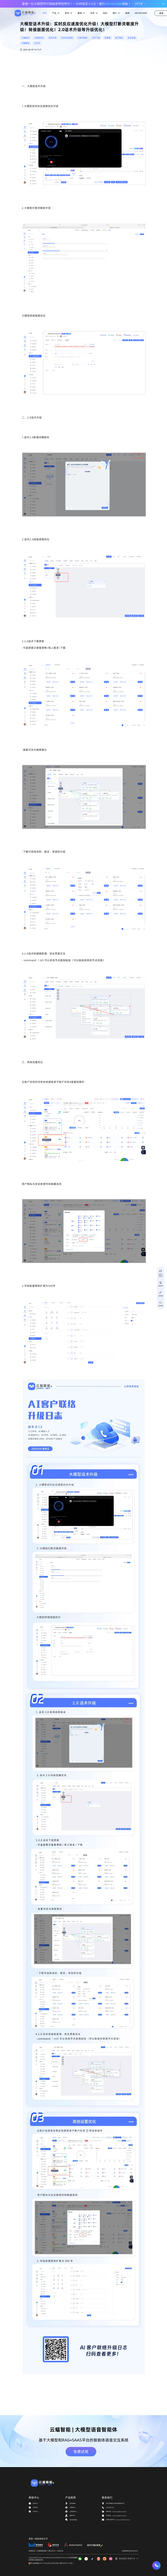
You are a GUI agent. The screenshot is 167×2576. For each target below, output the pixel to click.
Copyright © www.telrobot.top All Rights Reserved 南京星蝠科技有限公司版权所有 (53, 2558)
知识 (105, 13)
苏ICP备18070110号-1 (65, 2563)
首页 (45, 13)
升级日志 (60, 2551)
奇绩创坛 (32, 2551)
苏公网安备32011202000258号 (43, 2563)
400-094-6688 (141, 13)
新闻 (127, 13)
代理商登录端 (41, 2551)
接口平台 (51, 2551)
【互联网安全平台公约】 (129, 2551)
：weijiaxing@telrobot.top (118, 2511)
